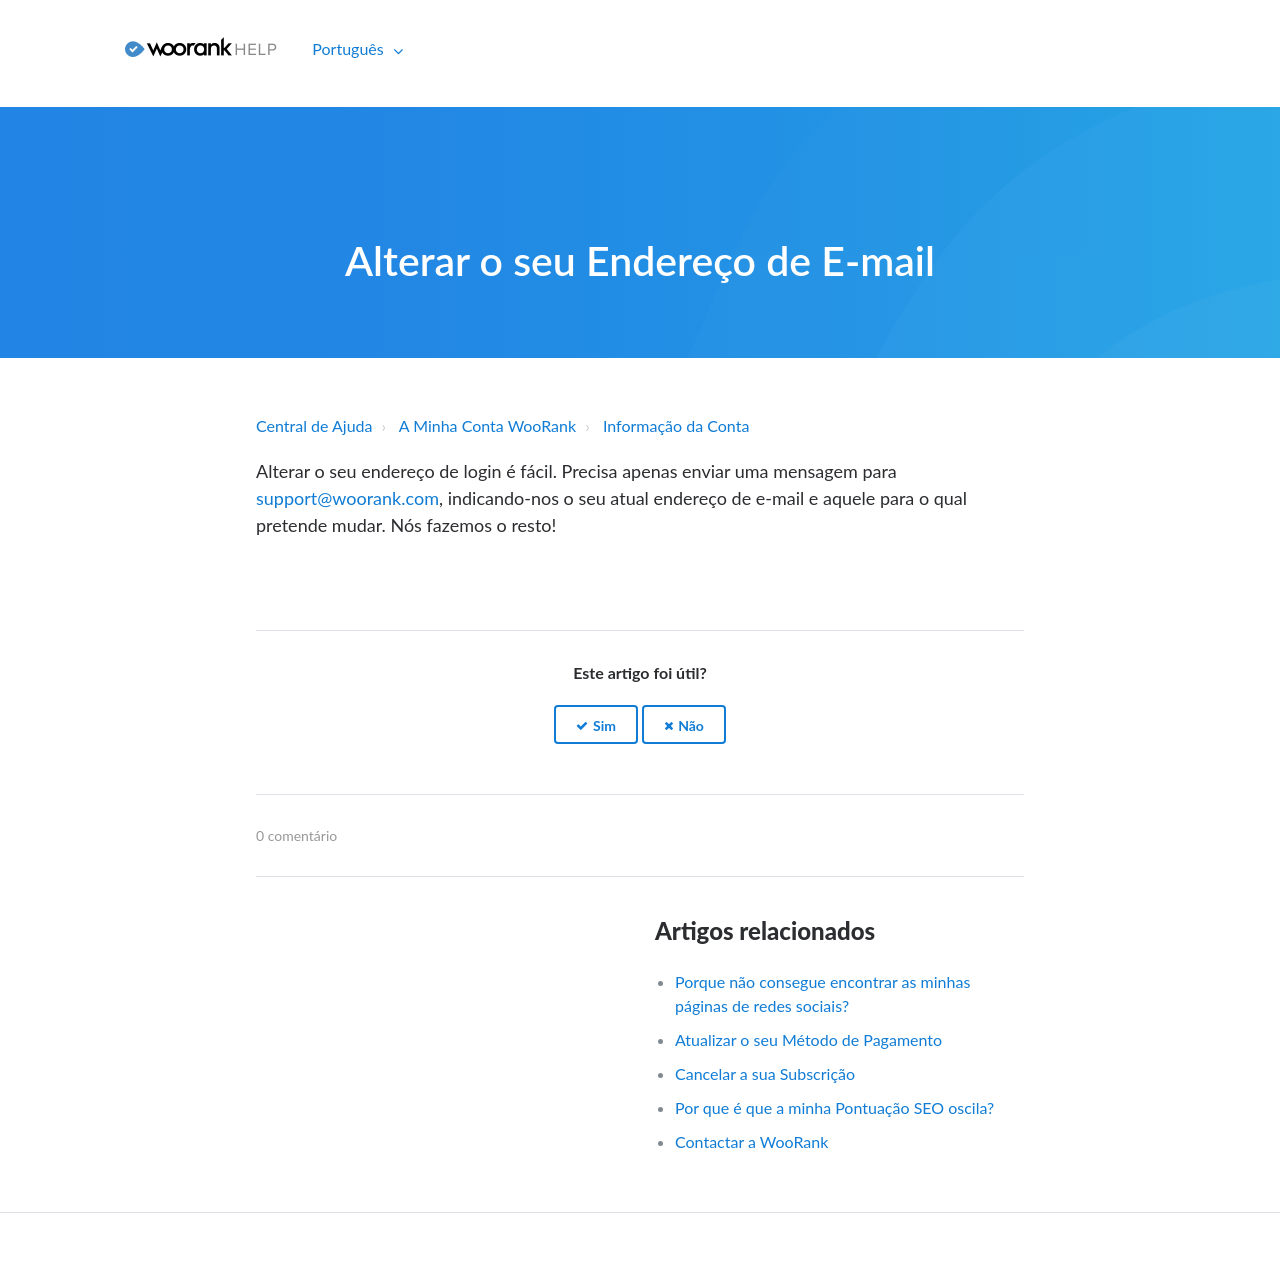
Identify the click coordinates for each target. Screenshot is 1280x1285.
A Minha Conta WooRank (487, 425)
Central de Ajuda (314, 425)
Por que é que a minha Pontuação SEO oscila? (834, 1107)
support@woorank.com (347, 498)
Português (349, 48)
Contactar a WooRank (751, 1141)
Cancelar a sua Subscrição (765, 1073)
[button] (596, 724)
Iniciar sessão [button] (55, 48)
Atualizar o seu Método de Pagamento (808, 1039)
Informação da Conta (676, 425)
